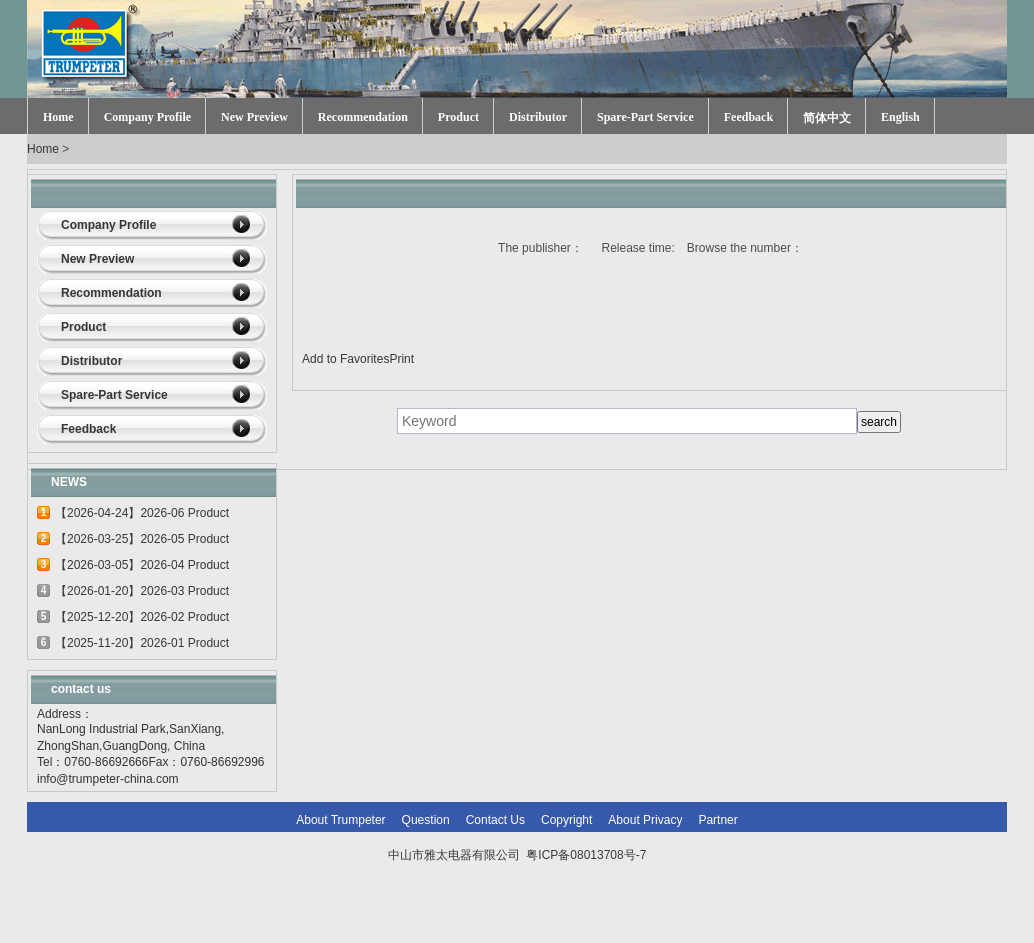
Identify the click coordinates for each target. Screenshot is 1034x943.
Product (458, 117)
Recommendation (363, 117)
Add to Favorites (345, 359)
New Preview (254, 117)
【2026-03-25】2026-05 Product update (142, 542)
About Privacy (645, 820)
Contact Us (495, 820)
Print (401, 359)
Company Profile (147, 117)
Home (58, 117)
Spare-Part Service (645, 117)
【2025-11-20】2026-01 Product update (142, 646)
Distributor (538, 117)
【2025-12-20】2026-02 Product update (142, 620)
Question (426, 820)
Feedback (748, 117)
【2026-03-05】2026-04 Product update (142, 568)
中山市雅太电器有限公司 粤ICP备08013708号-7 (517, 855)
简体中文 (827, 118)
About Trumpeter (340, 820)
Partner (717, 820)
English (900, 117)
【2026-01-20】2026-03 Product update (142, 594)
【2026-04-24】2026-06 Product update (142, 516)
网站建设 (559, 895)
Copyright (566, 820)
